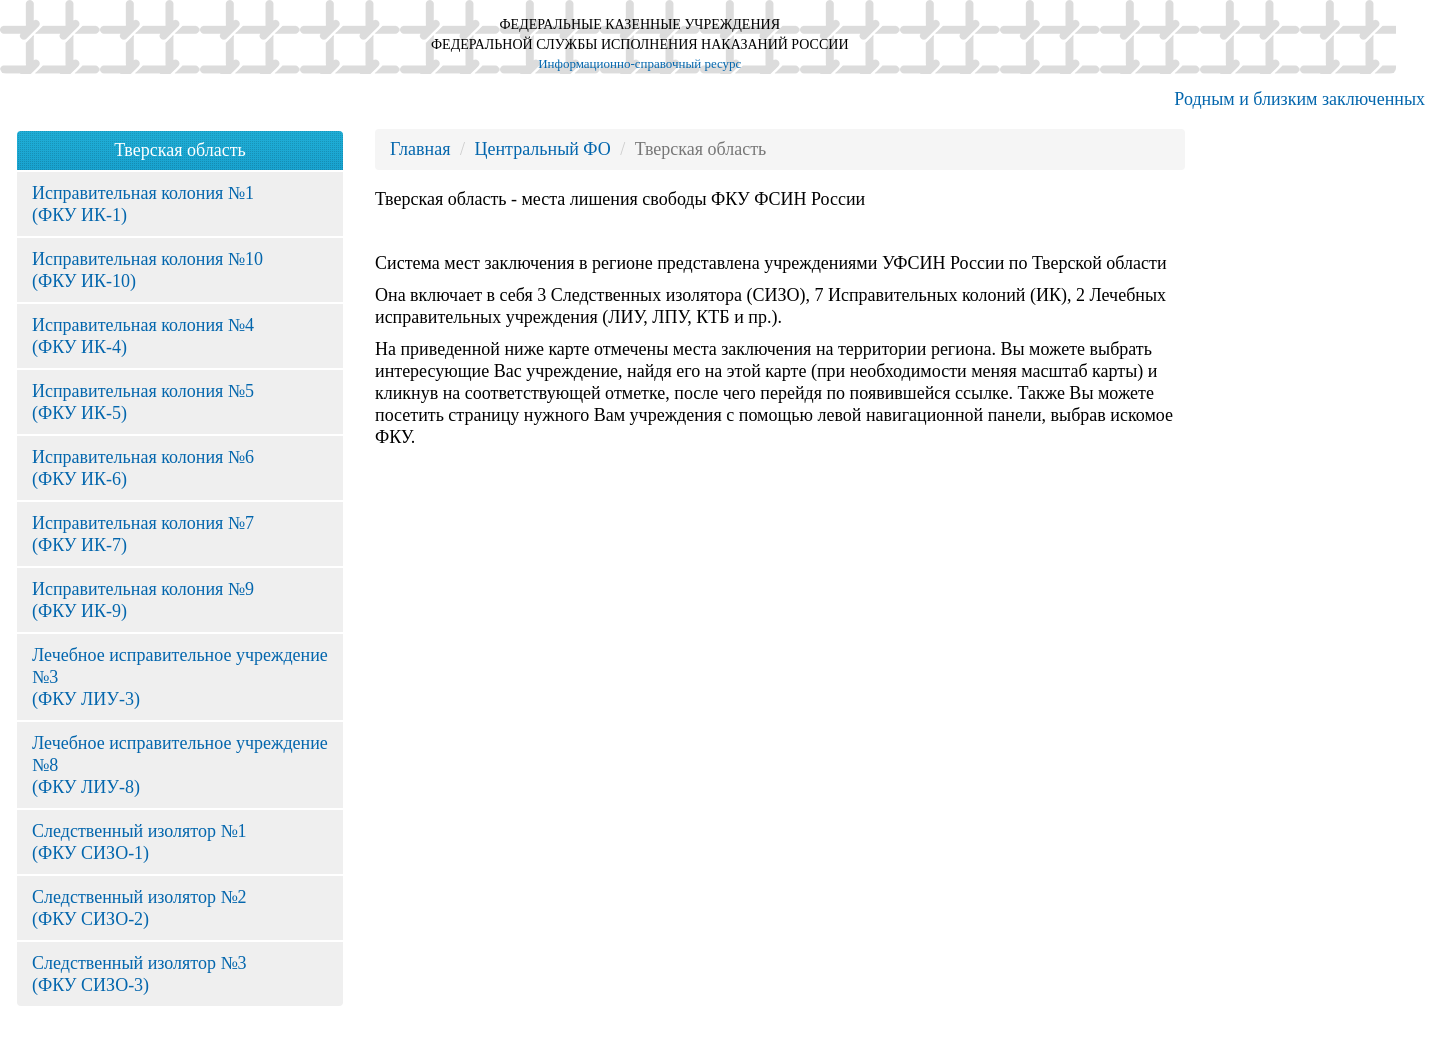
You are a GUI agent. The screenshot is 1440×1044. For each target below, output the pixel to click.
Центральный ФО (542, 149)
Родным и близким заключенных (1299, 99)
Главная (420, 149)
